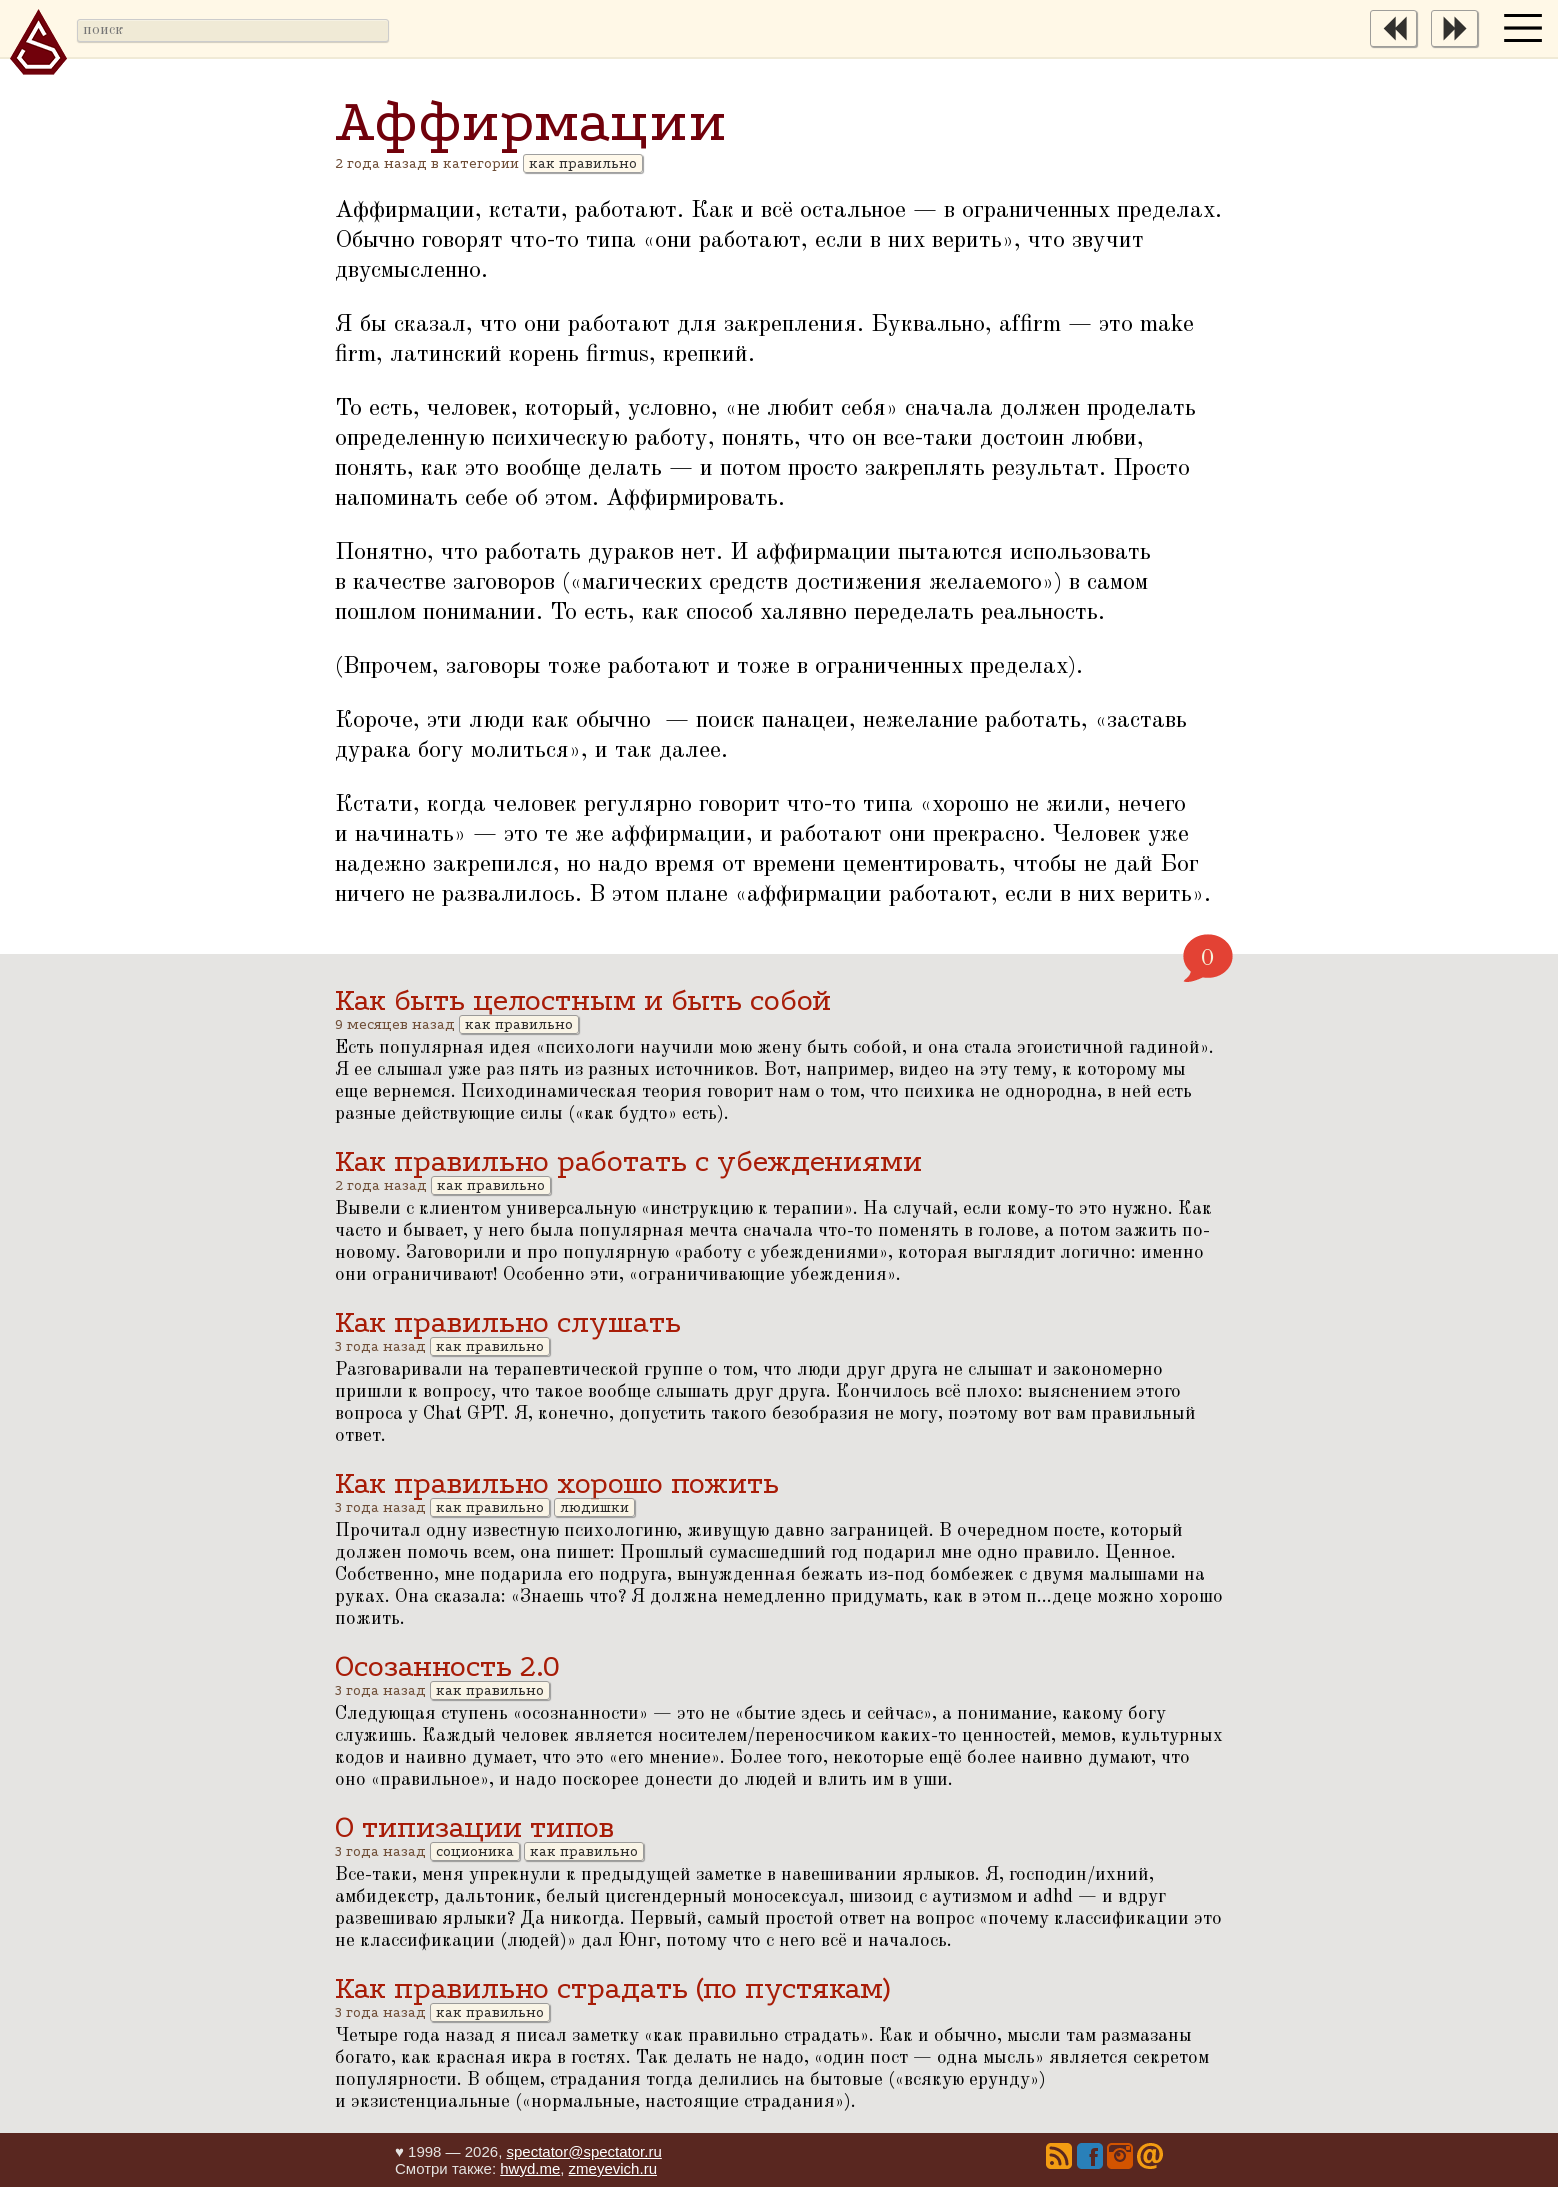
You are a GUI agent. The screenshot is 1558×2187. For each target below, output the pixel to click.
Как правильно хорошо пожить (557, 1483)
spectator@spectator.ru (583, 2151)
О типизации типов (474, 1827)
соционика (475, 1851)
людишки (594, 1507)
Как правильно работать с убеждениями (628, 1161)
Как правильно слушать (508, 1322)
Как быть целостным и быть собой (583, 1000)
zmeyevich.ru (613, 2168)
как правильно (583, 163)
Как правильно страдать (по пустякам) (612, 1988)
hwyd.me (530, 2168)
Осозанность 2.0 (447, 1666)
